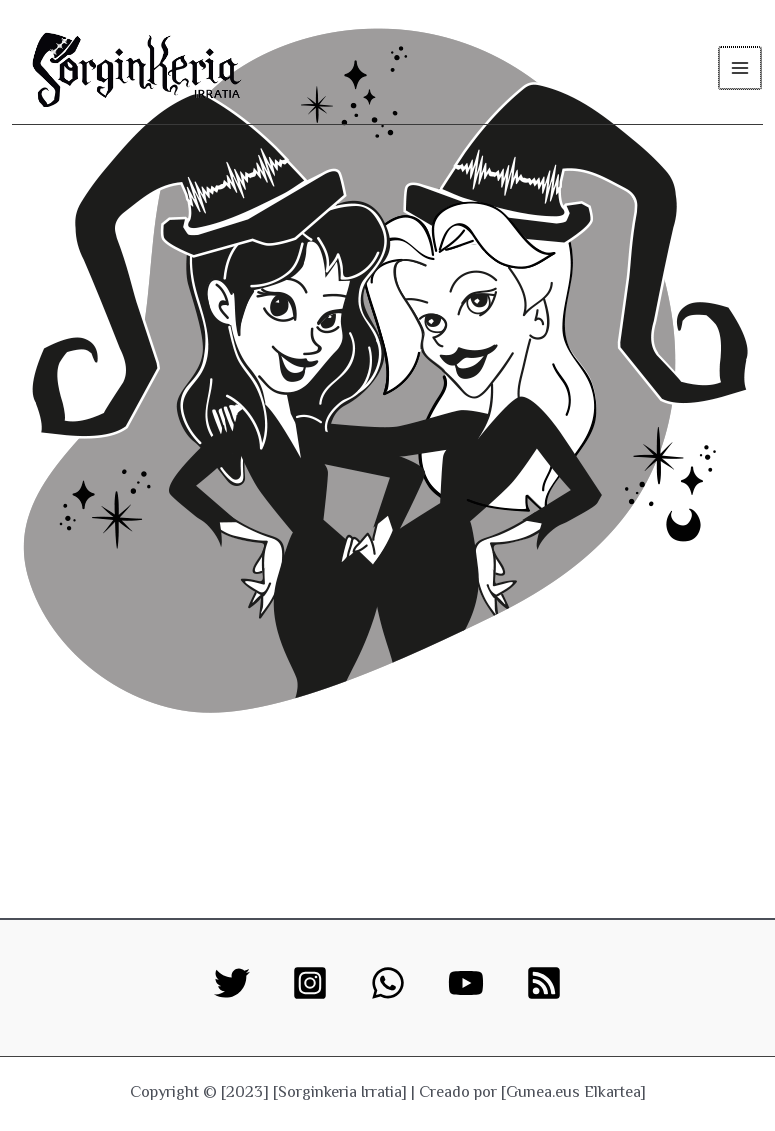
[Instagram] (310, 983)
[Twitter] (232, 983)
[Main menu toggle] (740, 68)
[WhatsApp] (388, 983)
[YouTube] (466, 983)
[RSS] (544, 983)
